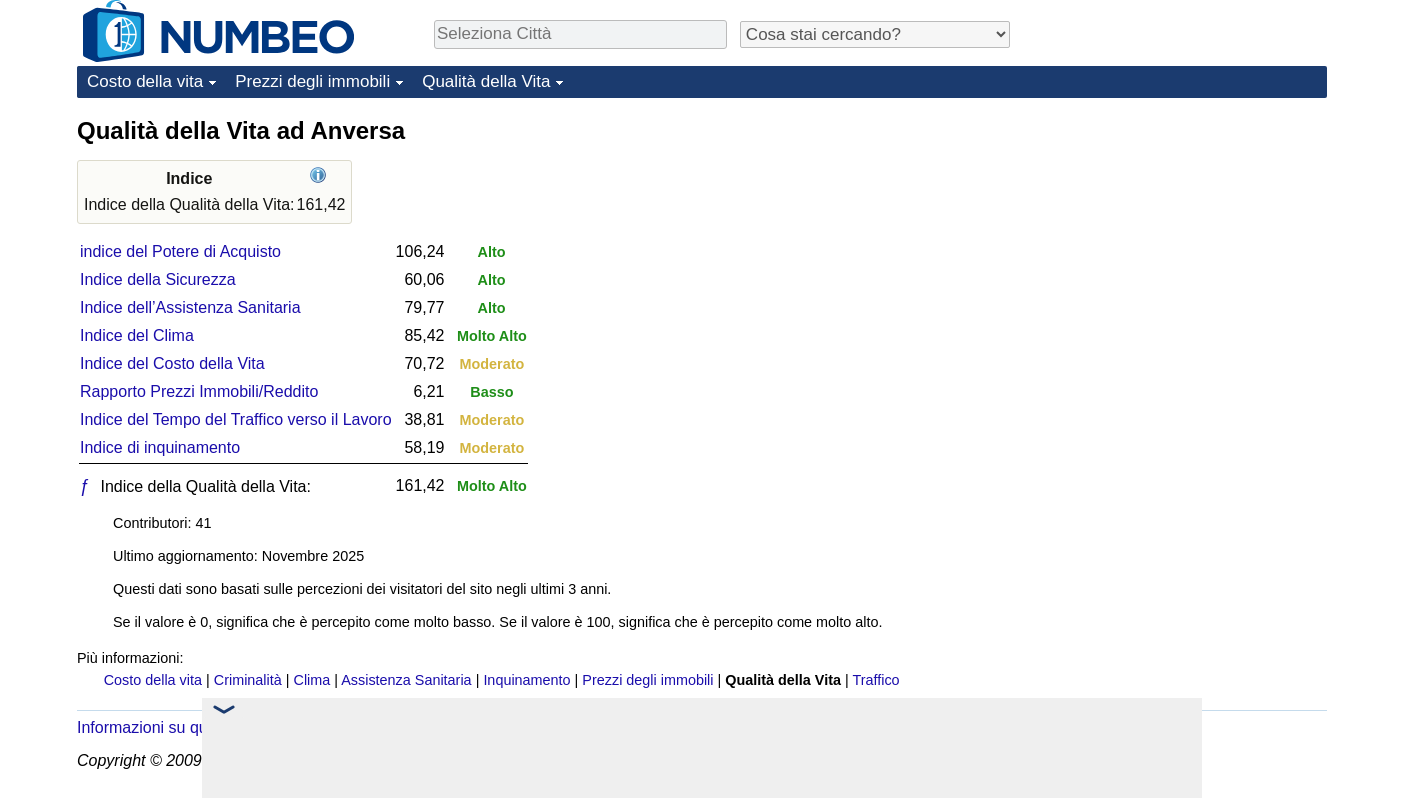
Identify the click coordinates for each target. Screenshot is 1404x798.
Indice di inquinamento (160, 447)
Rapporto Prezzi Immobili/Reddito (199, 391)
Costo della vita (145, 81)
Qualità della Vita (486, 81)
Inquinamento (526, 680)
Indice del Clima (137, 335)
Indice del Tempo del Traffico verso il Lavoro (236, 419)
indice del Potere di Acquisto (180, 251)
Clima (312, 680)
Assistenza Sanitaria (406, 680)
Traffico (875, 680)
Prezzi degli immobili (312, 81)
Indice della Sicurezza (158, 279)
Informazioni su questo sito (172, 727)
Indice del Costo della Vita (172, 363)
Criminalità (248, 680)
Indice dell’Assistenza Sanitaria (190, 307)
